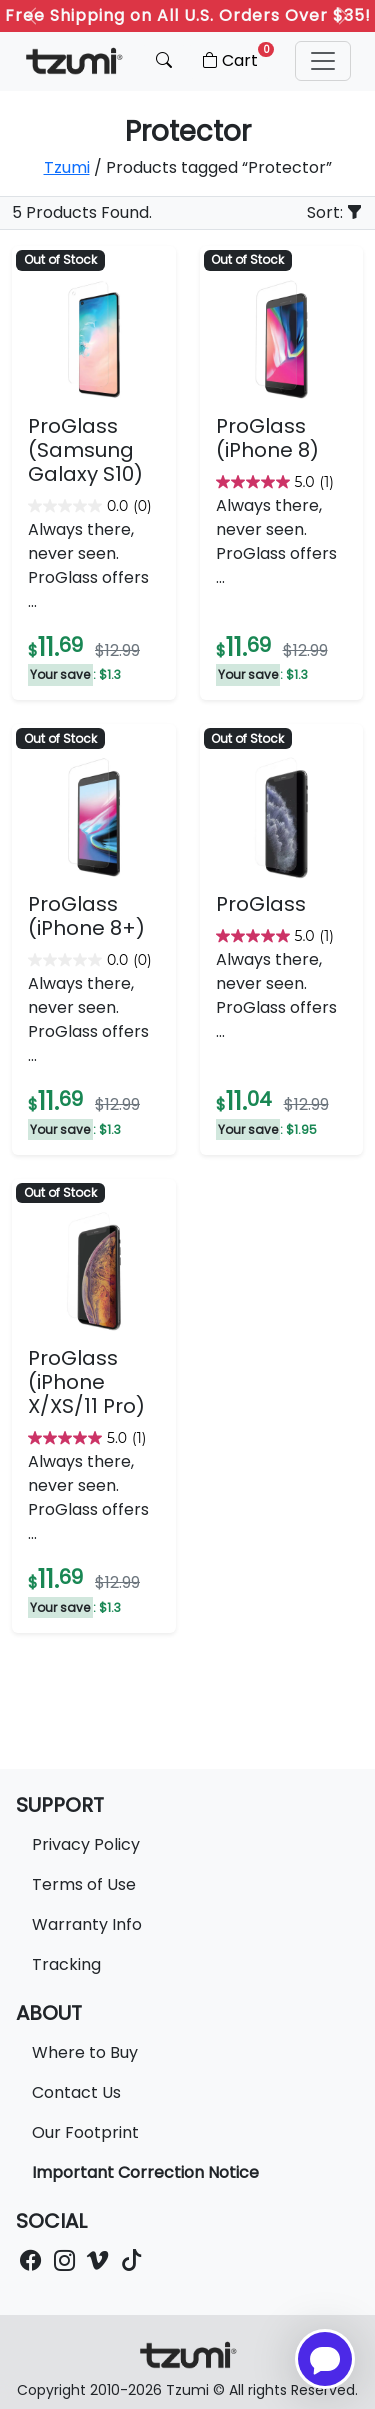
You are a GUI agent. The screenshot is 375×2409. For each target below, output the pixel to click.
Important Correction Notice (145, 2172)
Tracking (66, 1964)
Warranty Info (87, 1924)
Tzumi (67, 167)
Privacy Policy (86, 1844)
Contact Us (76, 2092)
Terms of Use (84, 1884)
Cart (236, 57)
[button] (323, 61)
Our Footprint (85, 2132)
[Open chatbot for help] (325, 2359)
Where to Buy (85, 2052)
